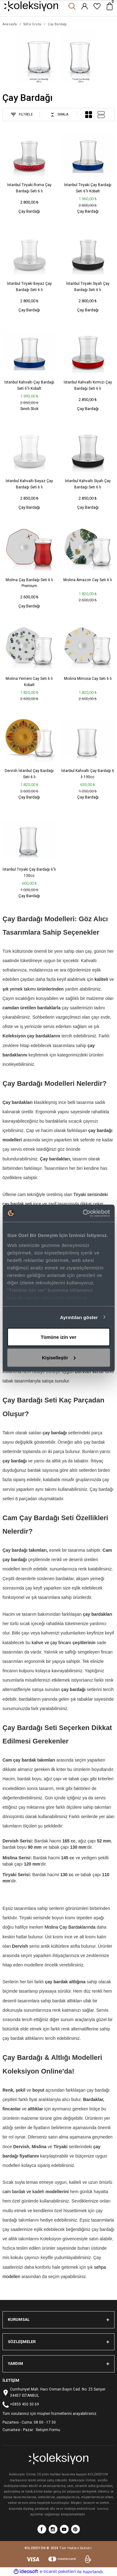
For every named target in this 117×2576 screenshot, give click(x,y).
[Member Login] (85, 6)
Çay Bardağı (57, 24)
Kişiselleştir (59, 1357)
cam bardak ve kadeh (23, 2191)
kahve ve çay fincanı (51, 1642)
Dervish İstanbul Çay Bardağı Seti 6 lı (29, 774)
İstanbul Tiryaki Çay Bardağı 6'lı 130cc (29, 872)
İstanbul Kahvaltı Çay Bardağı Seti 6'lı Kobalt (29, 385)
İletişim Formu (47, 2430)
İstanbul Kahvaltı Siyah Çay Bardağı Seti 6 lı (88, 484)
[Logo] (31, 6)
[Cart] (110, 6)
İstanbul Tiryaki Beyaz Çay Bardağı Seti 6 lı (29, 286)
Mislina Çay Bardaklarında (70, 1927)
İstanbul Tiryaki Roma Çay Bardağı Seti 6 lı (29, 188)
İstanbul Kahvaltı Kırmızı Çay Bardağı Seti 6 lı (88, 385)
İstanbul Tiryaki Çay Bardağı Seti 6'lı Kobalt (87, 188)
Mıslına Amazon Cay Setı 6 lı (87, 580)
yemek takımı (23, 988)
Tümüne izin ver (58, 1337)
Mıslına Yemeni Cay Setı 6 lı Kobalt (29, 681)
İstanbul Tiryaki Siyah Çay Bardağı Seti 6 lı (88, 286)
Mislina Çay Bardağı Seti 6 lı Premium (29, 583)
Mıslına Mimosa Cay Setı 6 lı (88, 678)
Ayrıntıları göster (79, 1317)
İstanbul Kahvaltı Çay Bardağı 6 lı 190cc (87, 774)
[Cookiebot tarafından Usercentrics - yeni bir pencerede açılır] (83, 1213)
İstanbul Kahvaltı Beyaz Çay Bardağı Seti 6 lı (29, 484)
